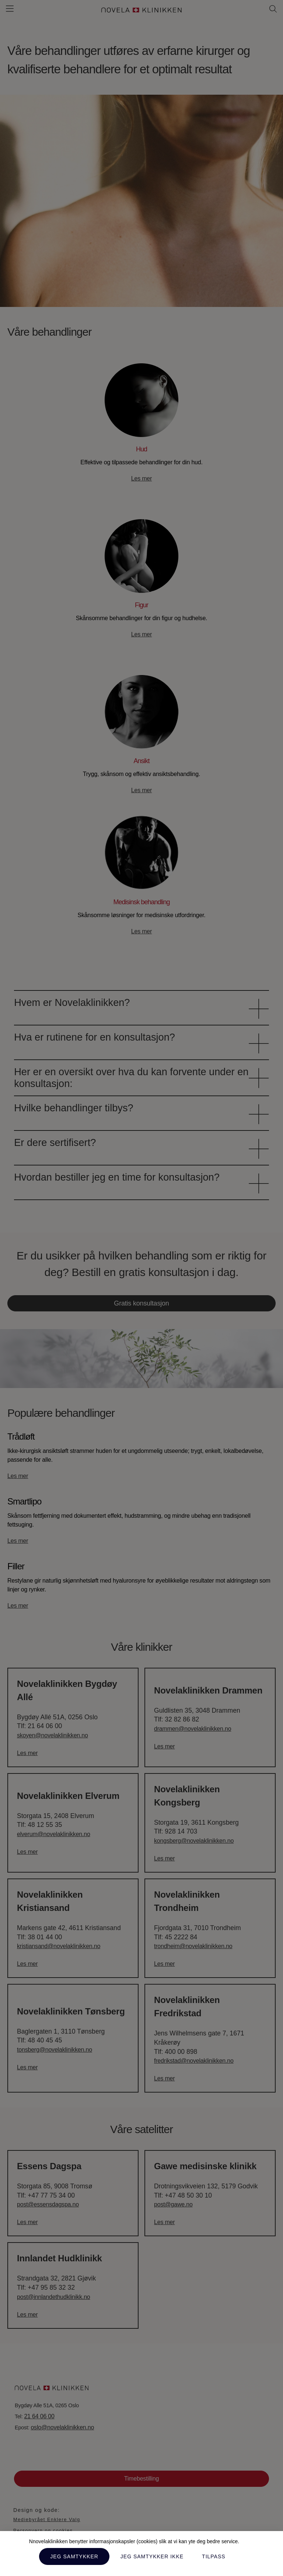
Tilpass (214, 2556)
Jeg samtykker (74, 2556)
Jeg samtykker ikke (152, 2556)
